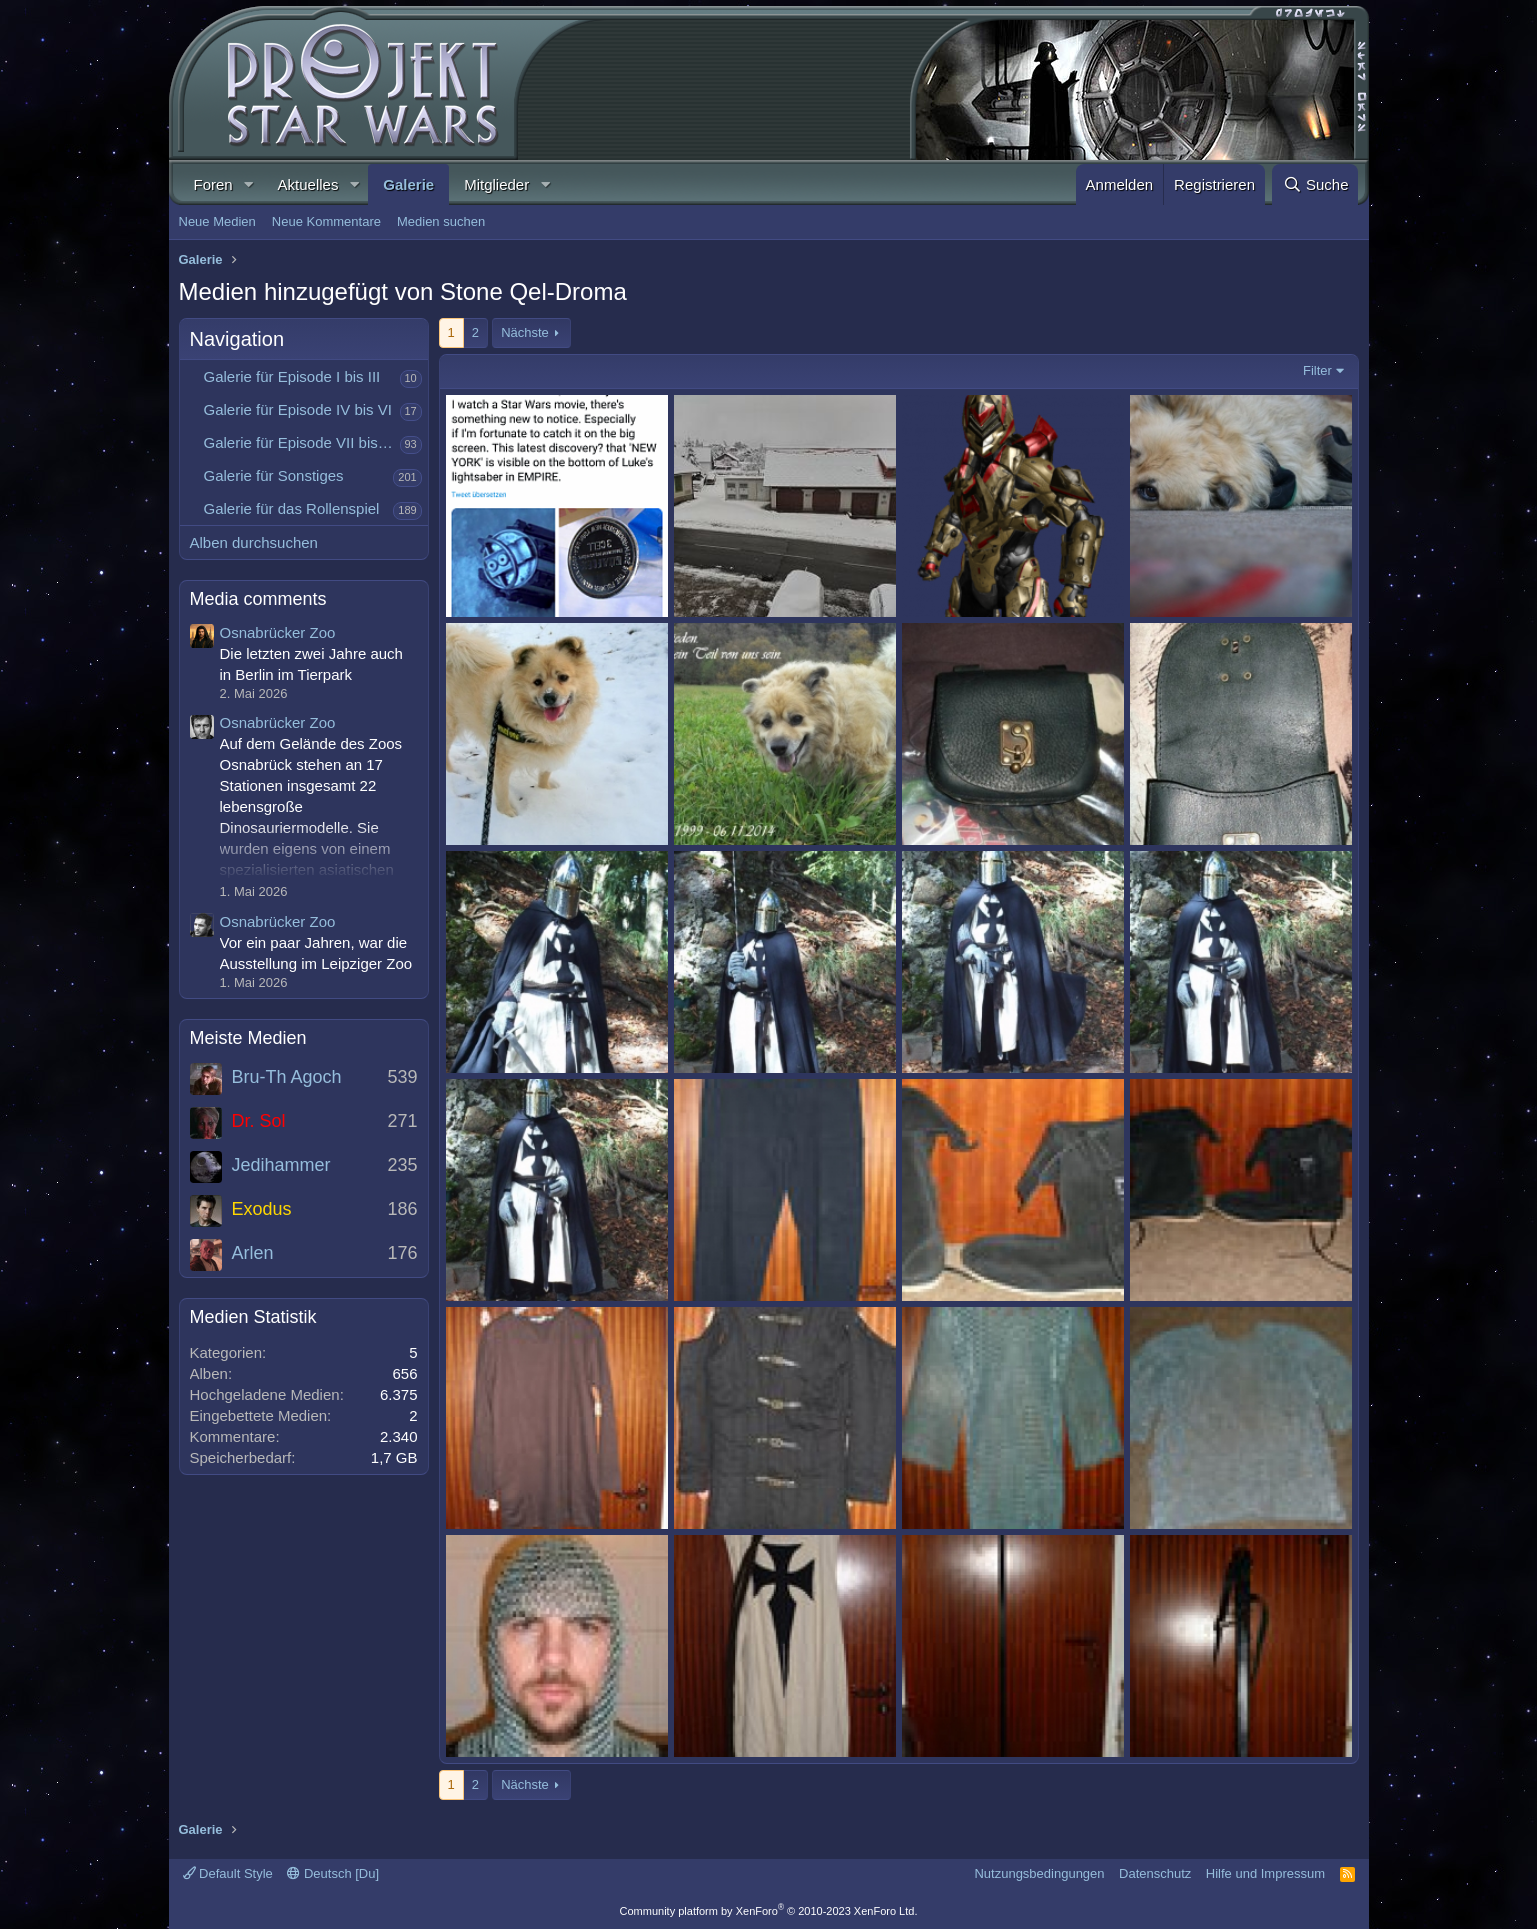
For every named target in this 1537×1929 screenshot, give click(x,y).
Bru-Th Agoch (287, 1077)
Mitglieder (496, 184)
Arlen (253, 1253)
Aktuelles (308, 184)
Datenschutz (1155, 1873)
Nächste (525, 332)
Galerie (408, 184)
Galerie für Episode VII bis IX (300, 442)
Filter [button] (1317, 370)
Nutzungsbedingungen (1039, 1873)
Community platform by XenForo (769, 1911)
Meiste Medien (248, 1038)
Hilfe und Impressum (1265, 1873)
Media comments (258, 599)
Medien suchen (441, 221)
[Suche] (1315, 184)
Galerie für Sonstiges (274, 475)
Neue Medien (217, 221)
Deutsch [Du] (333, 1873)
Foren (213, 184)
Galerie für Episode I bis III (292, 376)
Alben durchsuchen (254, 542)
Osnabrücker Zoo (278, 632)
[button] (249, 184)
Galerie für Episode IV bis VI (298, 409)
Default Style (228, 1873)
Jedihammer (281, 1165)
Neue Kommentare (326, 221)
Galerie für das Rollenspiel (292, 508)
